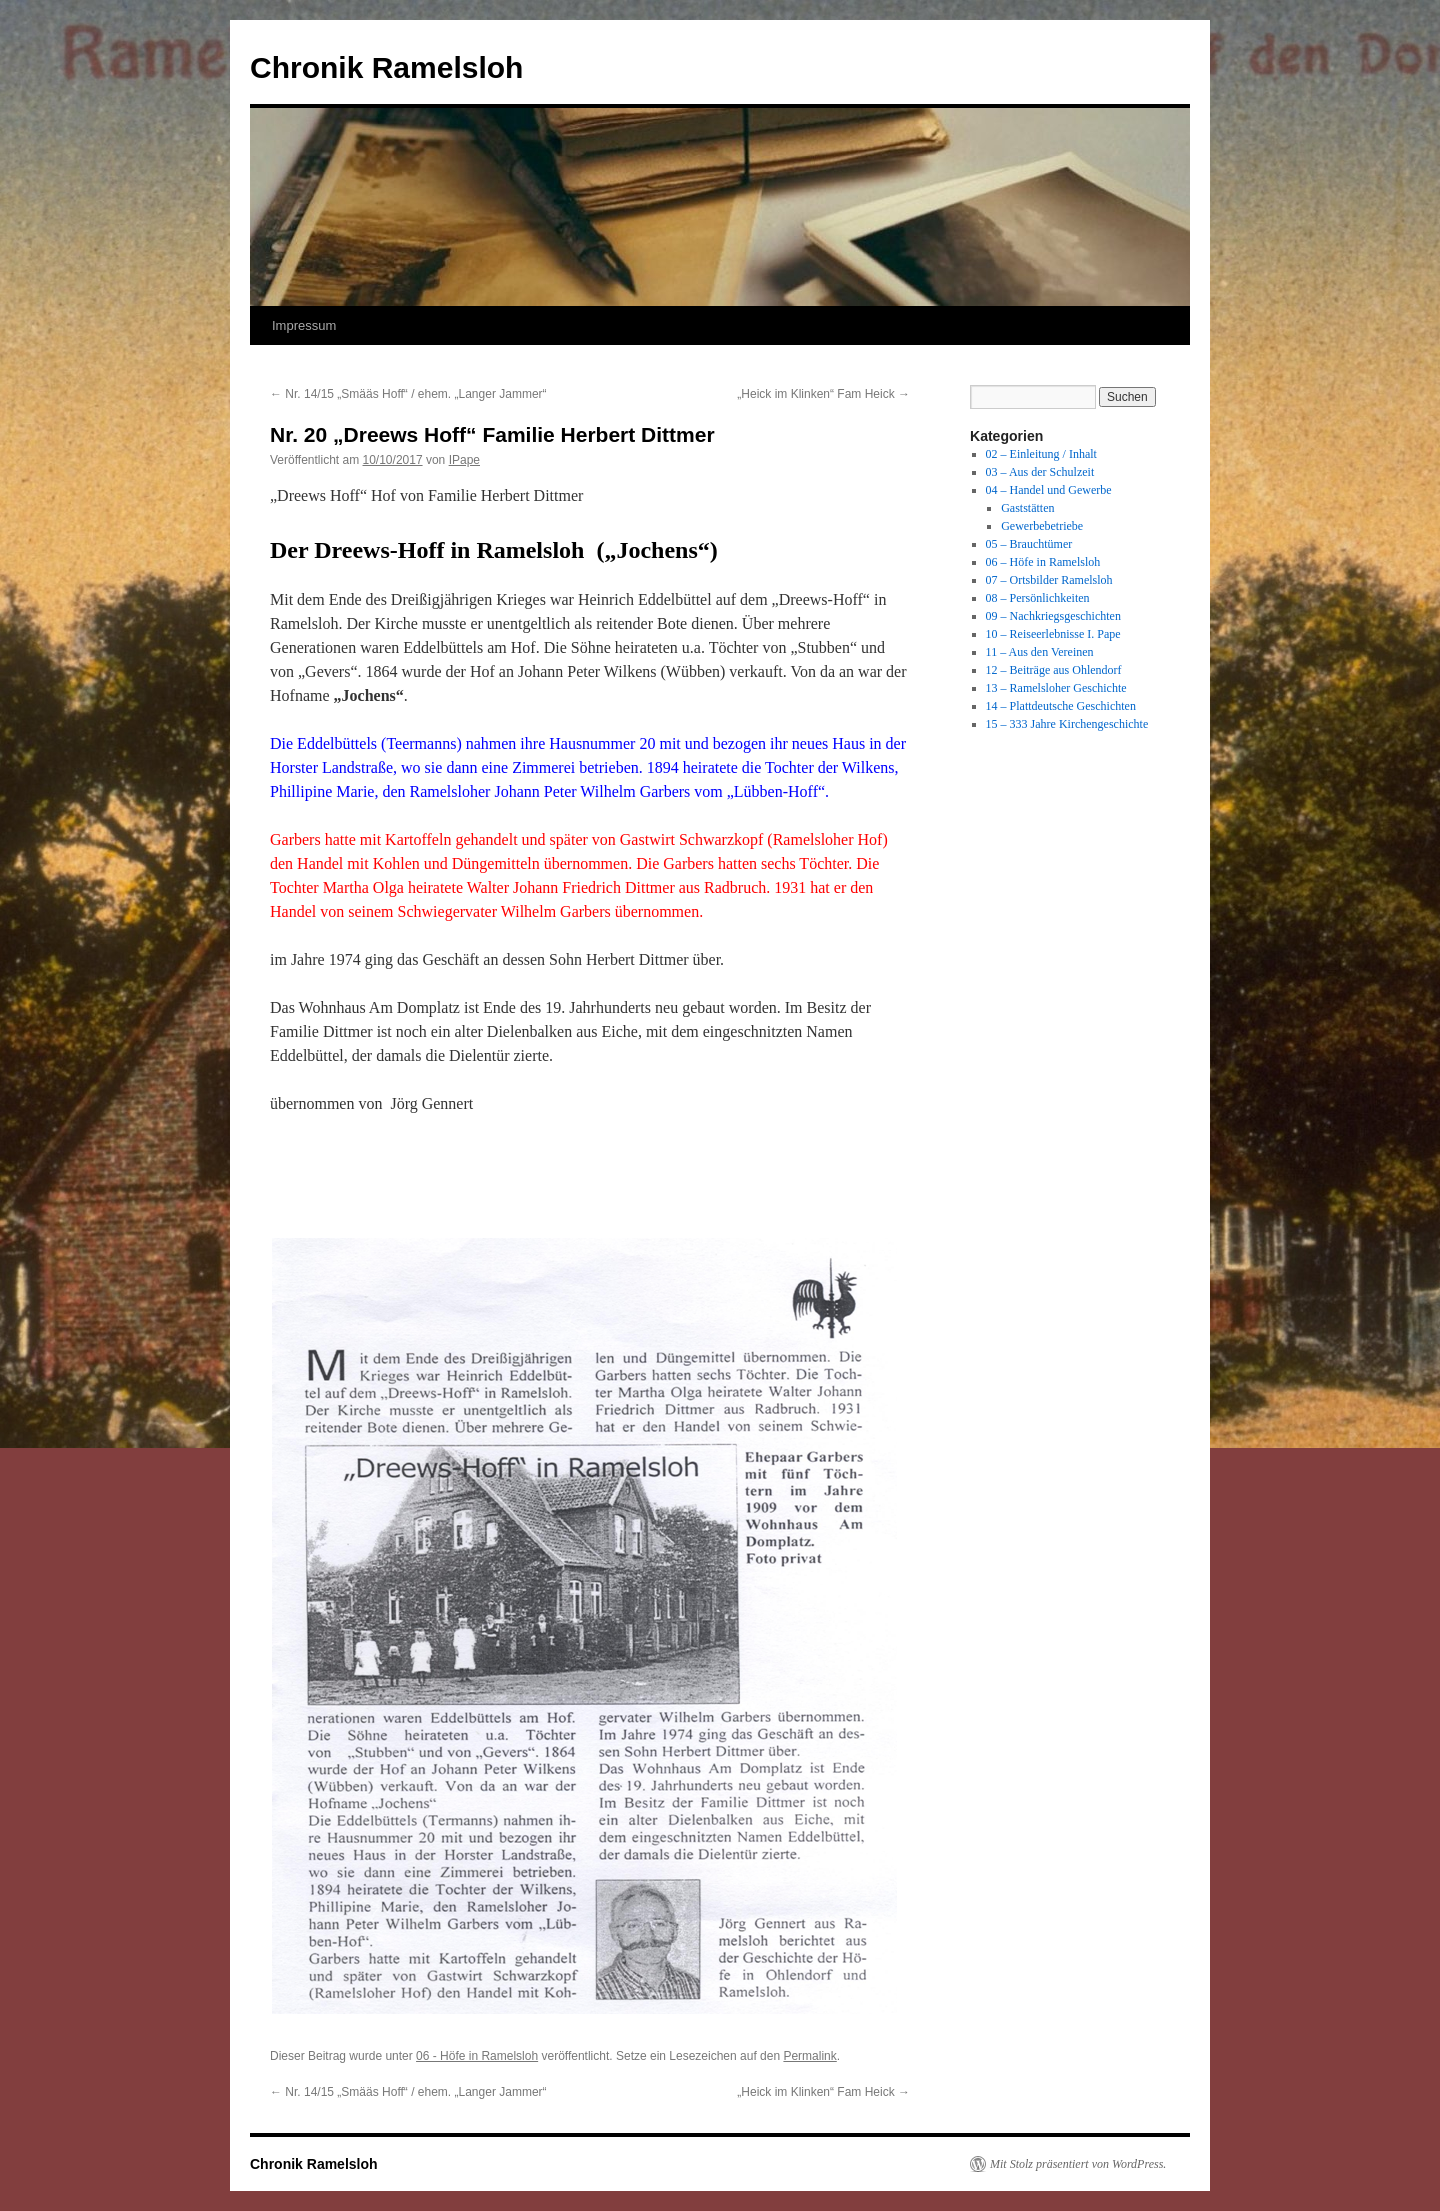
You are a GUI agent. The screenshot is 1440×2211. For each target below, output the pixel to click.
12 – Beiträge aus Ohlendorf (1054, 670)
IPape (464, 460)
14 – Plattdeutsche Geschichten (1061, 706)
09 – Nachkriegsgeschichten (1053, 616)
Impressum (304, 325)
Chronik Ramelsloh (386, 67)
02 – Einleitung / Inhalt (1041, 454)
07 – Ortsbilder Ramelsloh (1049, 580)
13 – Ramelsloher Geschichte (1056, 688)
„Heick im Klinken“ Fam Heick (823, 394)
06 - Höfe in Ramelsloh (477, 2056)
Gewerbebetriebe (1042, 526)
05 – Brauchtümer (1029, 544)
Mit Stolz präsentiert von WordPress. (1078, 2164)
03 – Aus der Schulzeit (1040, 472)
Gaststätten (1027, 508)
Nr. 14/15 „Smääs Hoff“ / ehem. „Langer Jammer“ (408, 394)
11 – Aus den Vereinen (1040, 652)
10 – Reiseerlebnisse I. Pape (1053, 634)
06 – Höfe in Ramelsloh (1043, 562)
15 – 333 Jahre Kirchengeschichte (1067, 724)
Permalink (809, 2056)
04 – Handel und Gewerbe (1049, 490)
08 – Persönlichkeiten (1038, 598)
